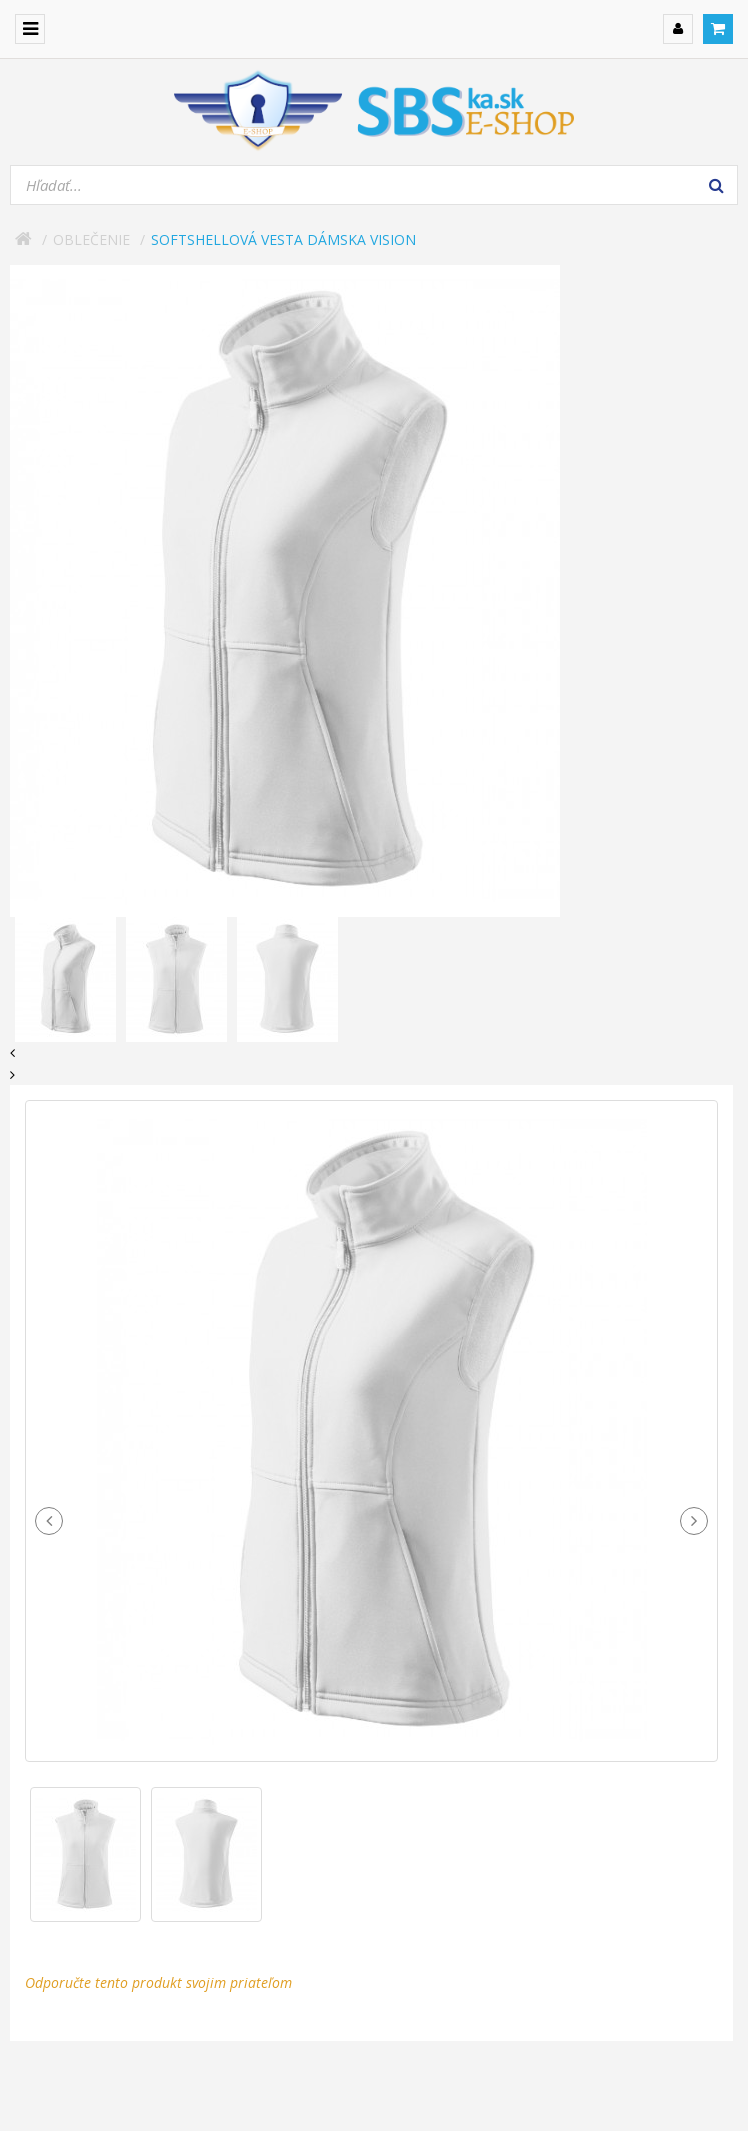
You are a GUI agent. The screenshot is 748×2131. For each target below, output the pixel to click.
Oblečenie (91, 239)
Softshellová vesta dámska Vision (283, 239)
